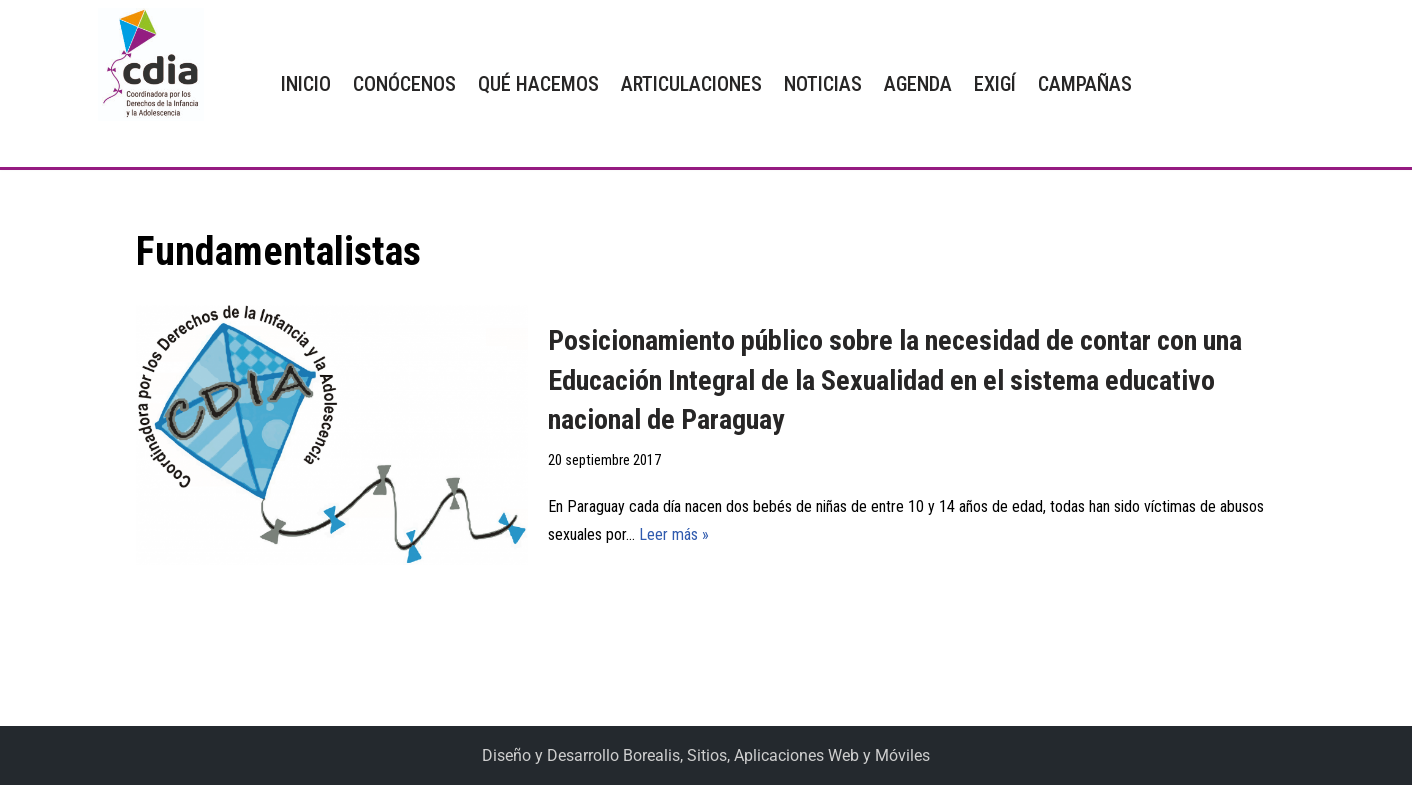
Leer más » (674, 534)
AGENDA (918, 84)
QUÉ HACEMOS (538, 84)
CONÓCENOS (404, 84)
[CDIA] (146, 64)
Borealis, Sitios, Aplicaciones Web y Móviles (776, 755)
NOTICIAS (823, 84)
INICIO (306, 84)
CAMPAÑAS (1085, 84)
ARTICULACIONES (691, 84)
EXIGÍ (995, 84)
